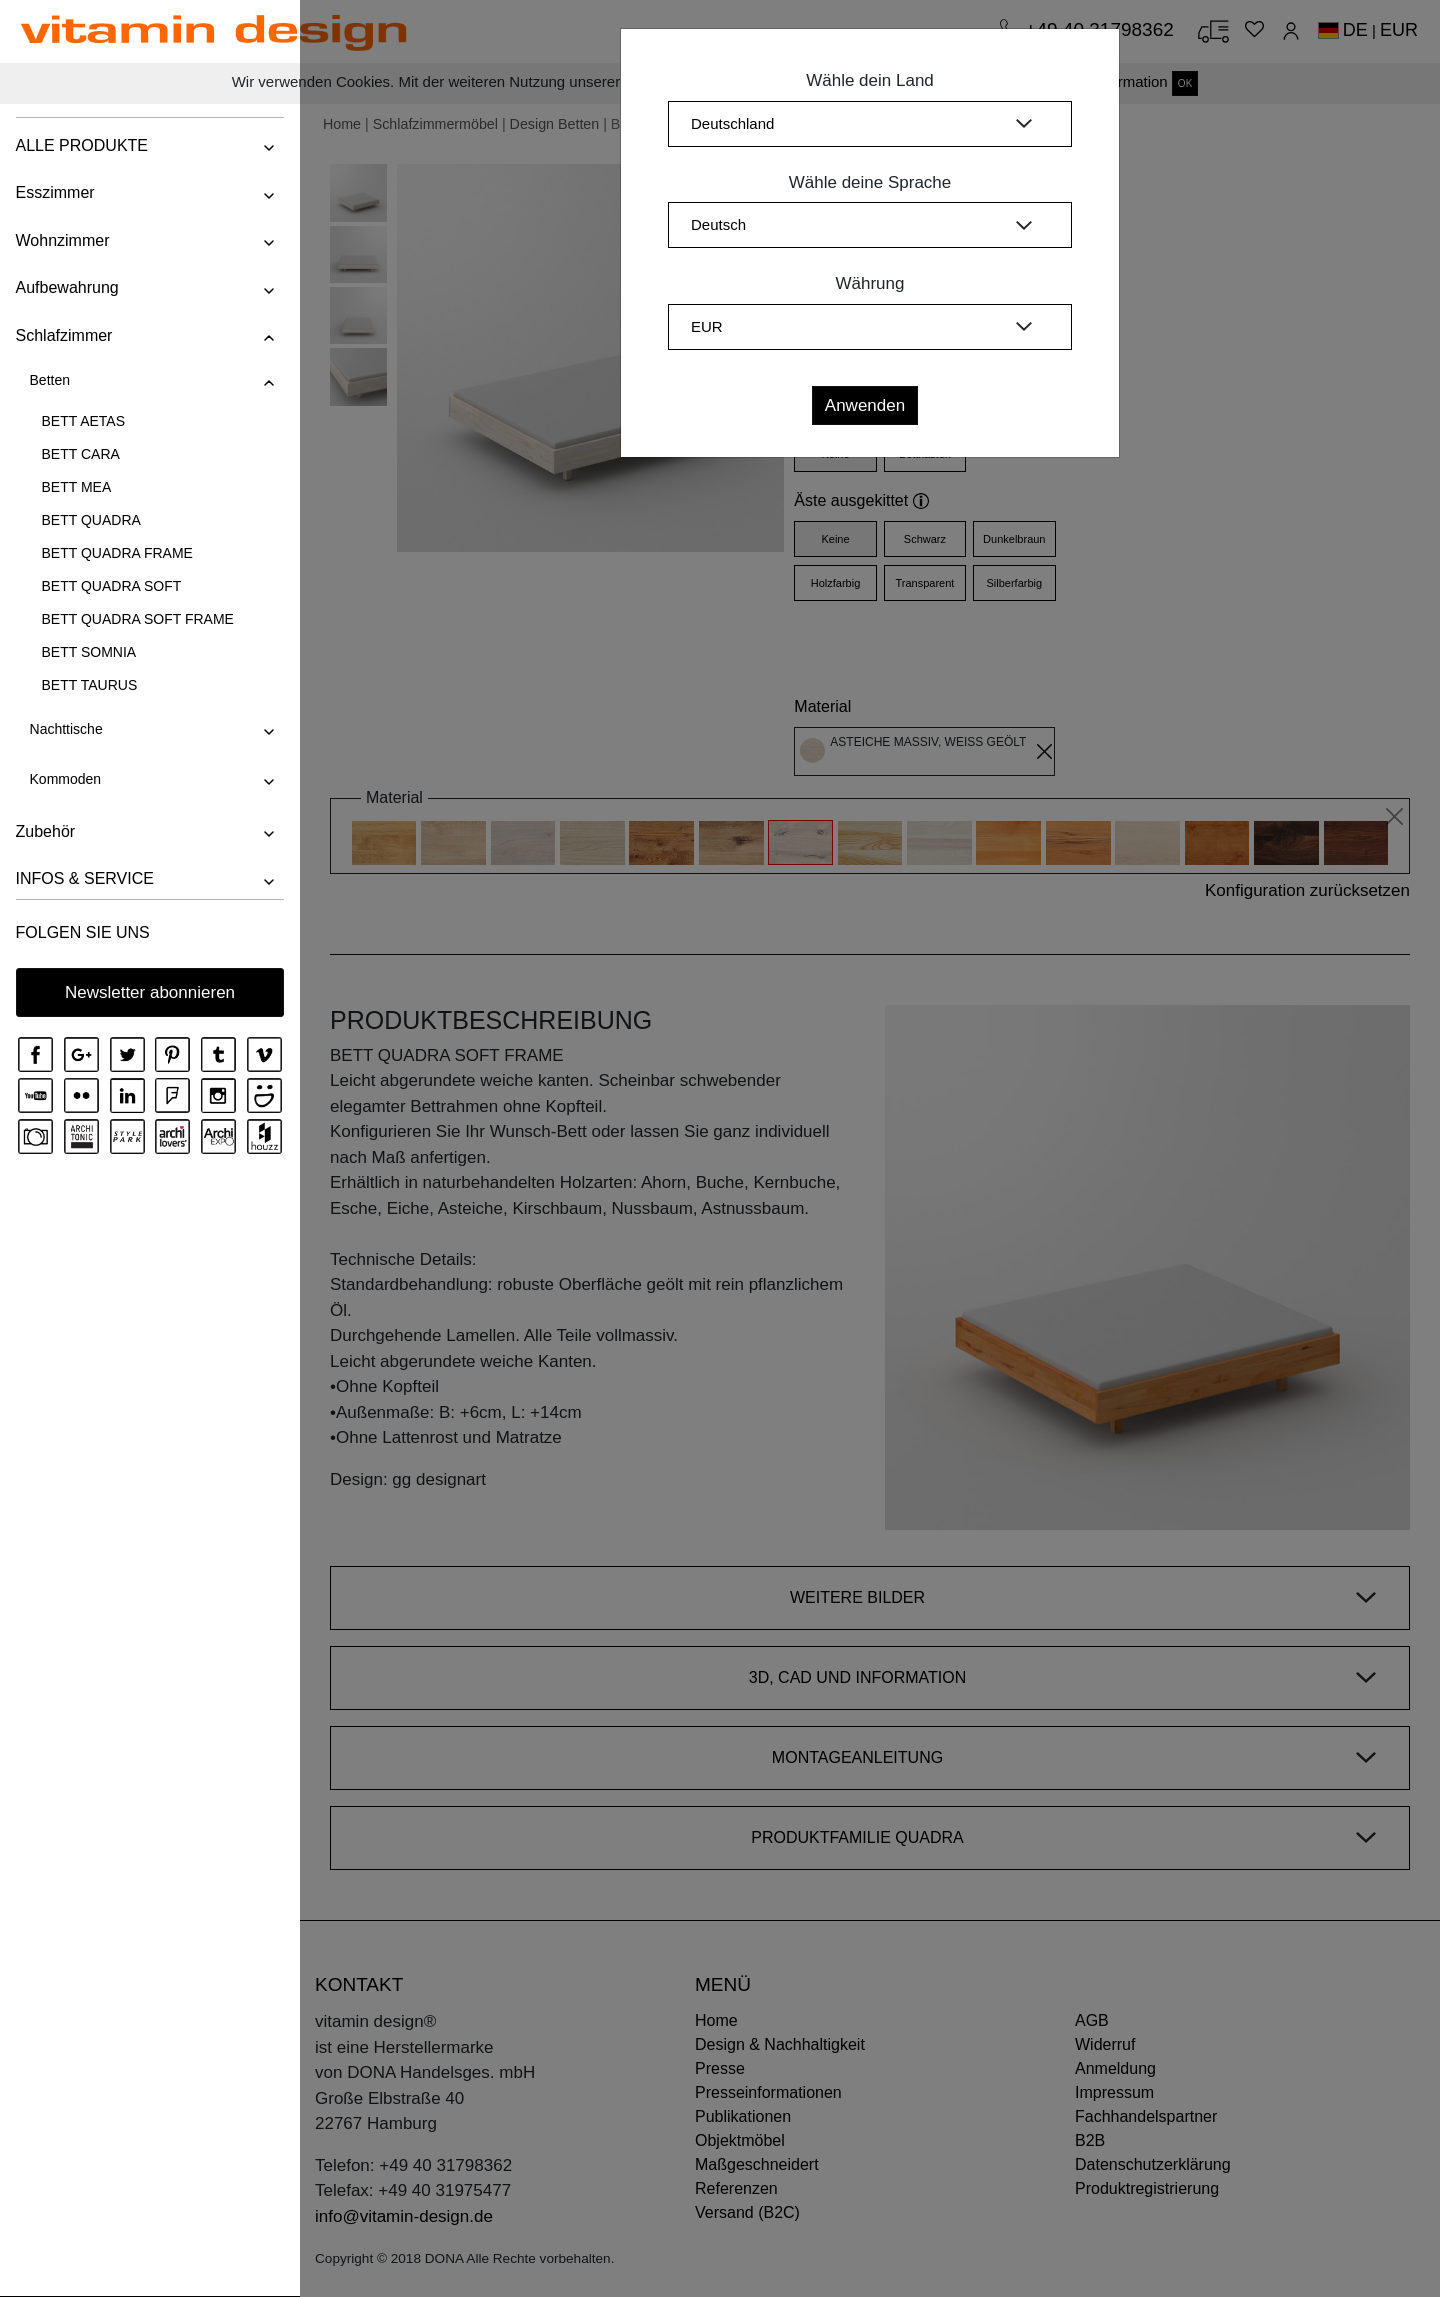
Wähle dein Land (870, 80)
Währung (870, 283)
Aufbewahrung (66, 287)
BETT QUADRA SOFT (111, 586)
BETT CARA (80, 454)
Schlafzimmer (63, 335)
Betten (49, 380)
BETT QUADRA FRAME (116, 553)
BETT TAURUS (89, 685)
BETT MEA (76, 487)
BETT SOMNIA (88, 652)
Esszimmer (54, 192)
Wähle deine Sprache (870, 182)
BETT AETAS (83, 421)
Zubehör (45, 831)
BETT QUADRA (90, 520)
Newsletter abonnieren (150, 992)
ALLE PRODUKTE (81, 145)
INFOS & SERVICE (84, 878)
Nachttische (65, 729)
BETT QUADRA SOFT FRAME (137, 619)
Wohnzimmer (62, 240)
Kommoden (65, 779)
